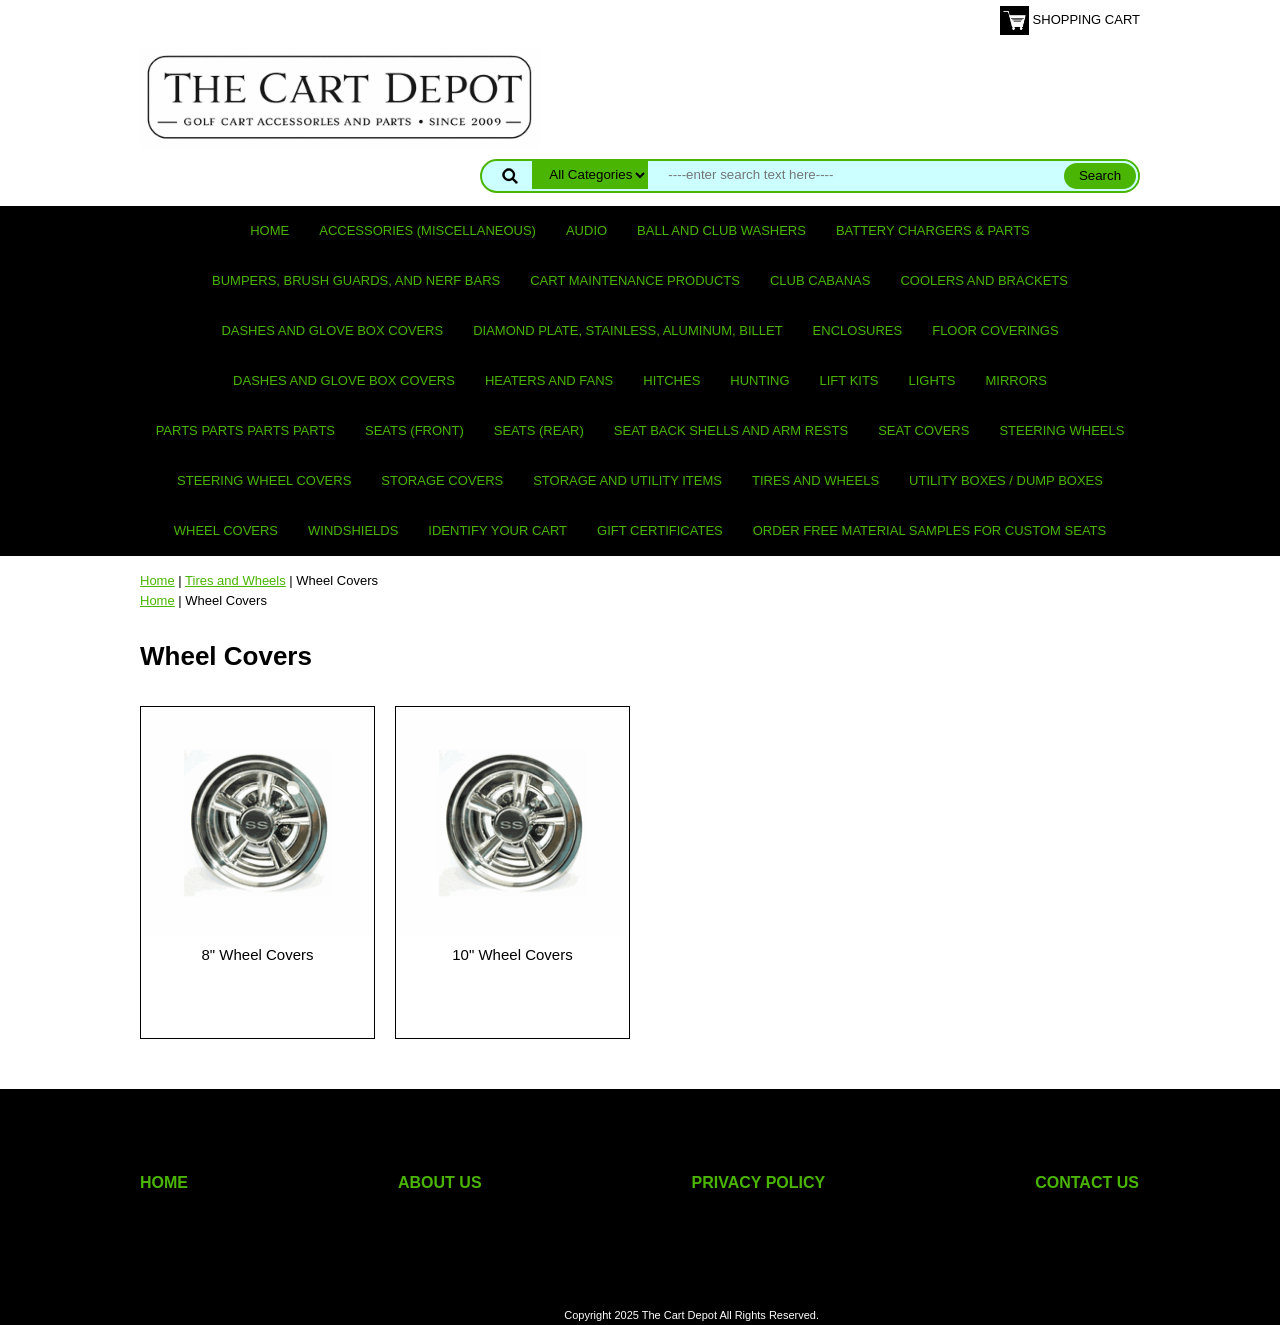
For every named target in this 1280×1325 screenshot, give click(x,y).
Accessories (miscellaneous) (427, 230)
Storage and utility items (627, 480)
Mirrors (1016, 380)
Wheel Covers (226, 530)
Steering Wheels (1061, 430)
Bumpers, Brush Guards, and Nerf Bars (356, 280)
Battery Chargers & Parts (933, 230)
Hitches (671, 380)
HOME (164, 1182)
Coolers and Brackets (984, 280)
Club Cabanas (820, 280)
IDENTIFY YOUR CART (497, 530)
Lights (932, 380)
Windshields (353, 530)
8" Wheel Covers (257, 954)
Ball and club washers (721, 230)
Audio (586, 230)
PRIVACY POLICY (759, 1182)
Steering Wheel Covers (264, 480)
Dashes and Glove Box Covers (332, 330)
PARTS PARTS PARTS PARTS (245, 430)
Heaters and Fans (549, 380)
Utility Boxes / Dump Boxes (1006, 480)
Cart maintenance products (635, 280)
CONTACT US (1087, 1182)
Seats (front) (414, 430)
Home (269, 230)
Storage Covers (442, 480)
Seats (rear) (539, 430)
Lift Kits (849, 380)
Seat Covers (923, 430)
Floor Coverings (995, 330)
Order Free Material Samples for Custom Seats (929, 530)
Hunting (759, 380)
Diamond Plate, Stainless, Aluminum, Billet (627, 330)
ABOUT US (440, 1182)
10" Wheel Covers (512, 954)
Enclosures (858, 330)
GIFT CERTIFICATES (660, 530)
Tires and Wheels (815, 480)
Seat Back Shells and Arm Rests (731, 430)
